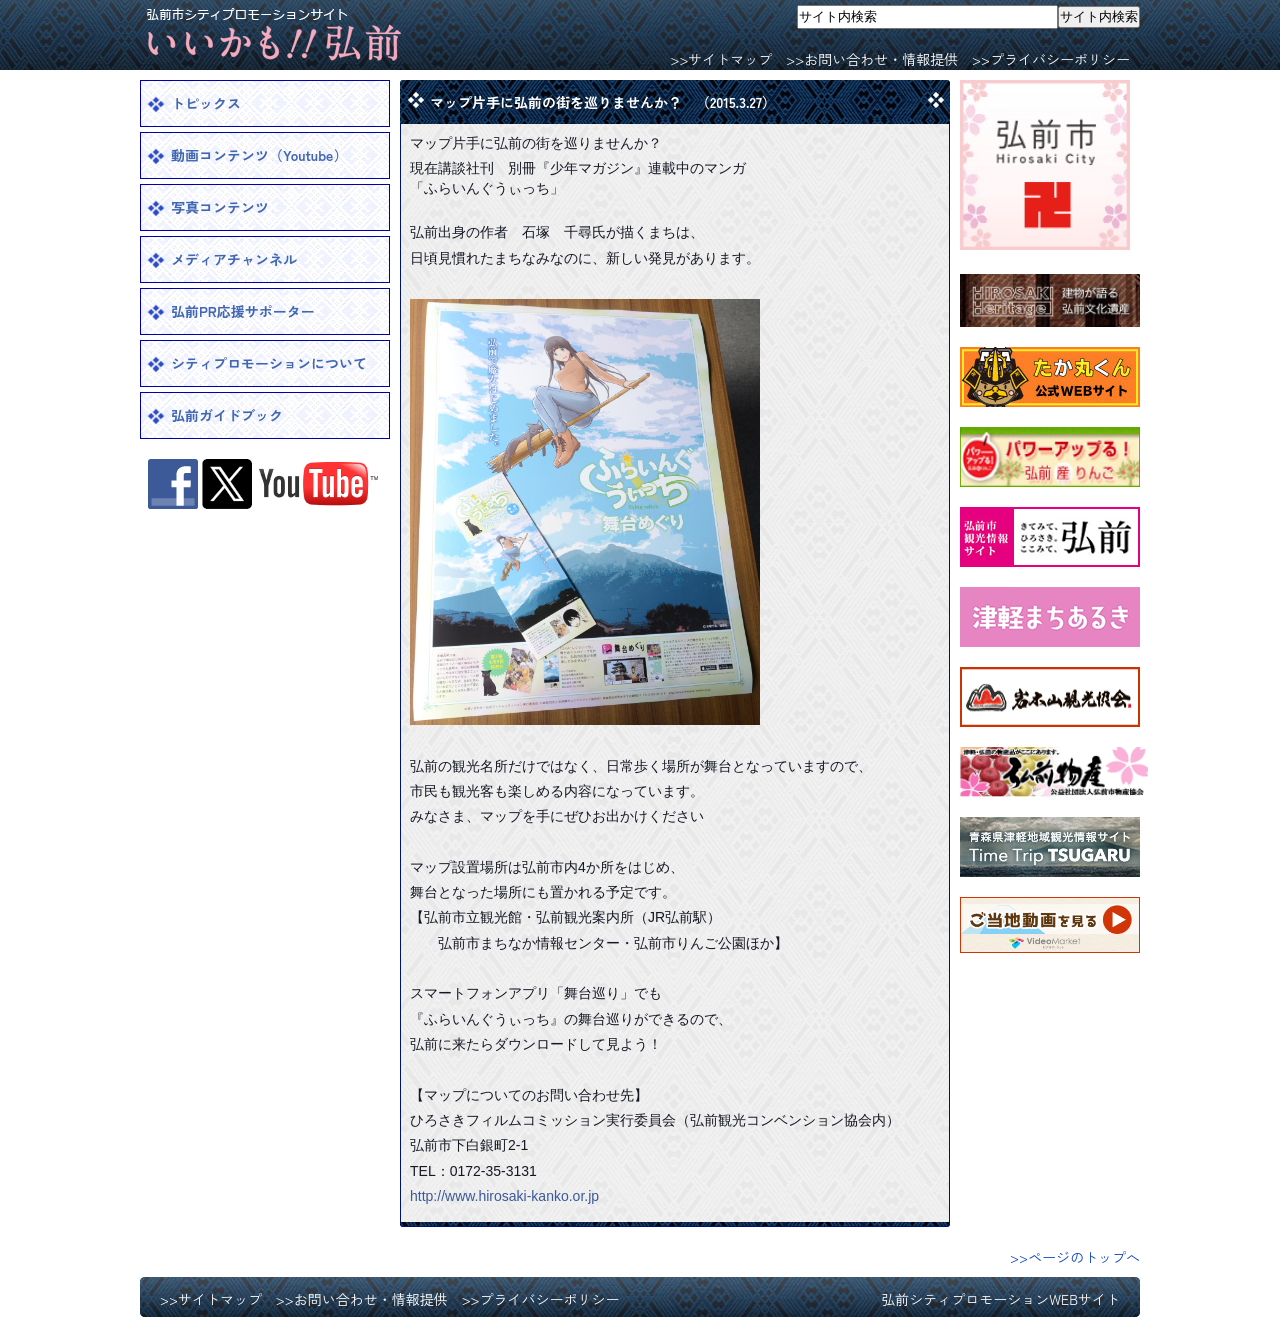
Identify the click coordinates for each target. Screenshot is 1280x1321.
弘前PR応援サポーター (243, 311)
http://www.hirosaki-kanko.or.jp (504, 1196)
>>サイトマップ (721, 59)
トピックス (206, 103)
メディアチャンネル (234, 259)
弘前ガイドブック (227, 415)
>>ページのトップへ (1075, 1257)
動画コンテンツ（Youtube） (259, 155)
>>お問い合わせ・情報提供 (872, 59)
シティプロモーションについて (269, 363)
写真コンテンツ (220, 207)
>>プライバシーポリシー (1051, 59)
